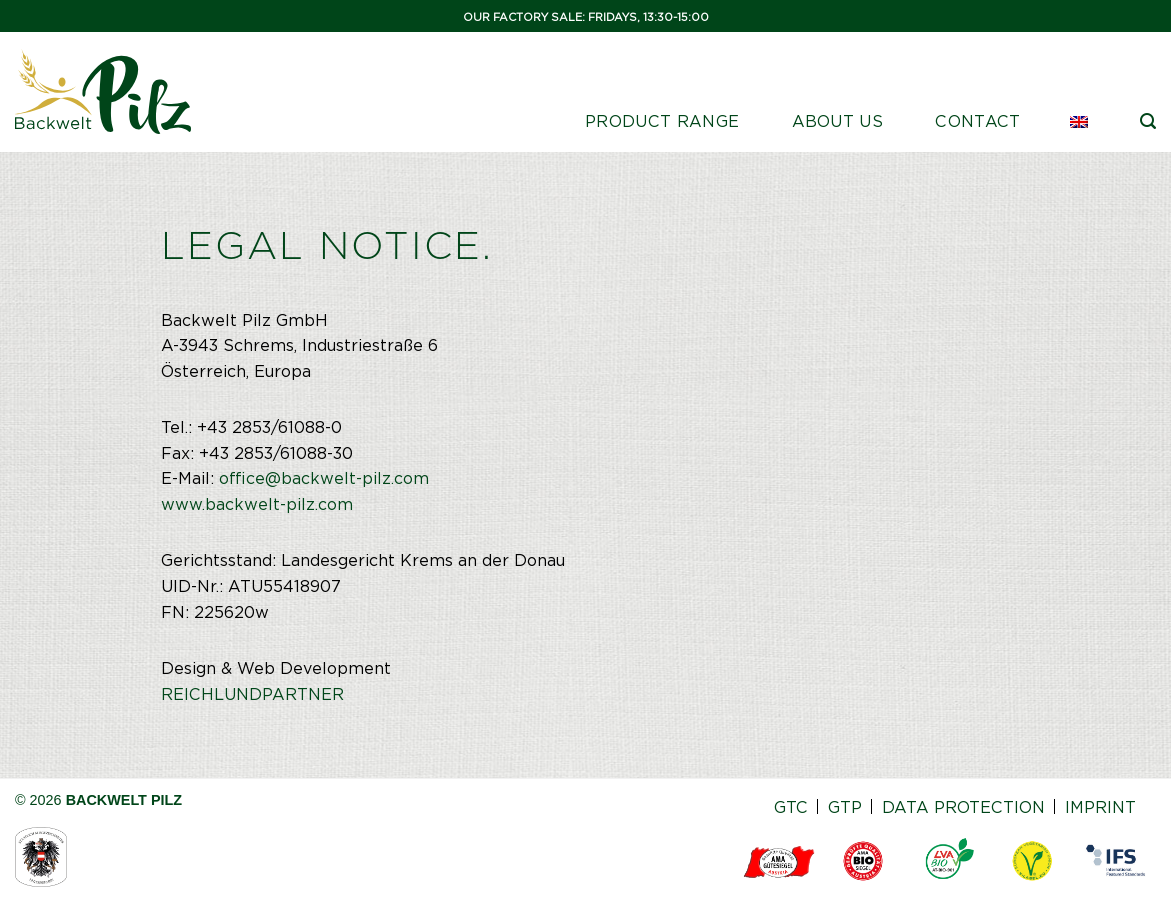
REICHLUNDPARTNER (252, 694)
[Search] (1148, 121)
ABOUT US (838, 121)
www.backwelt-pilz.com (257, 504)
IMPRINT (1100, 807)
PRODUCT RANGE (662, 121)
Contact (977, 121)
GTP (845, 807)
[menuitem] (1080, 122)
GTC (791, 807)
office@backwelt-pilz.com (324, 478)
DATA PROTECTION (963, 807)
